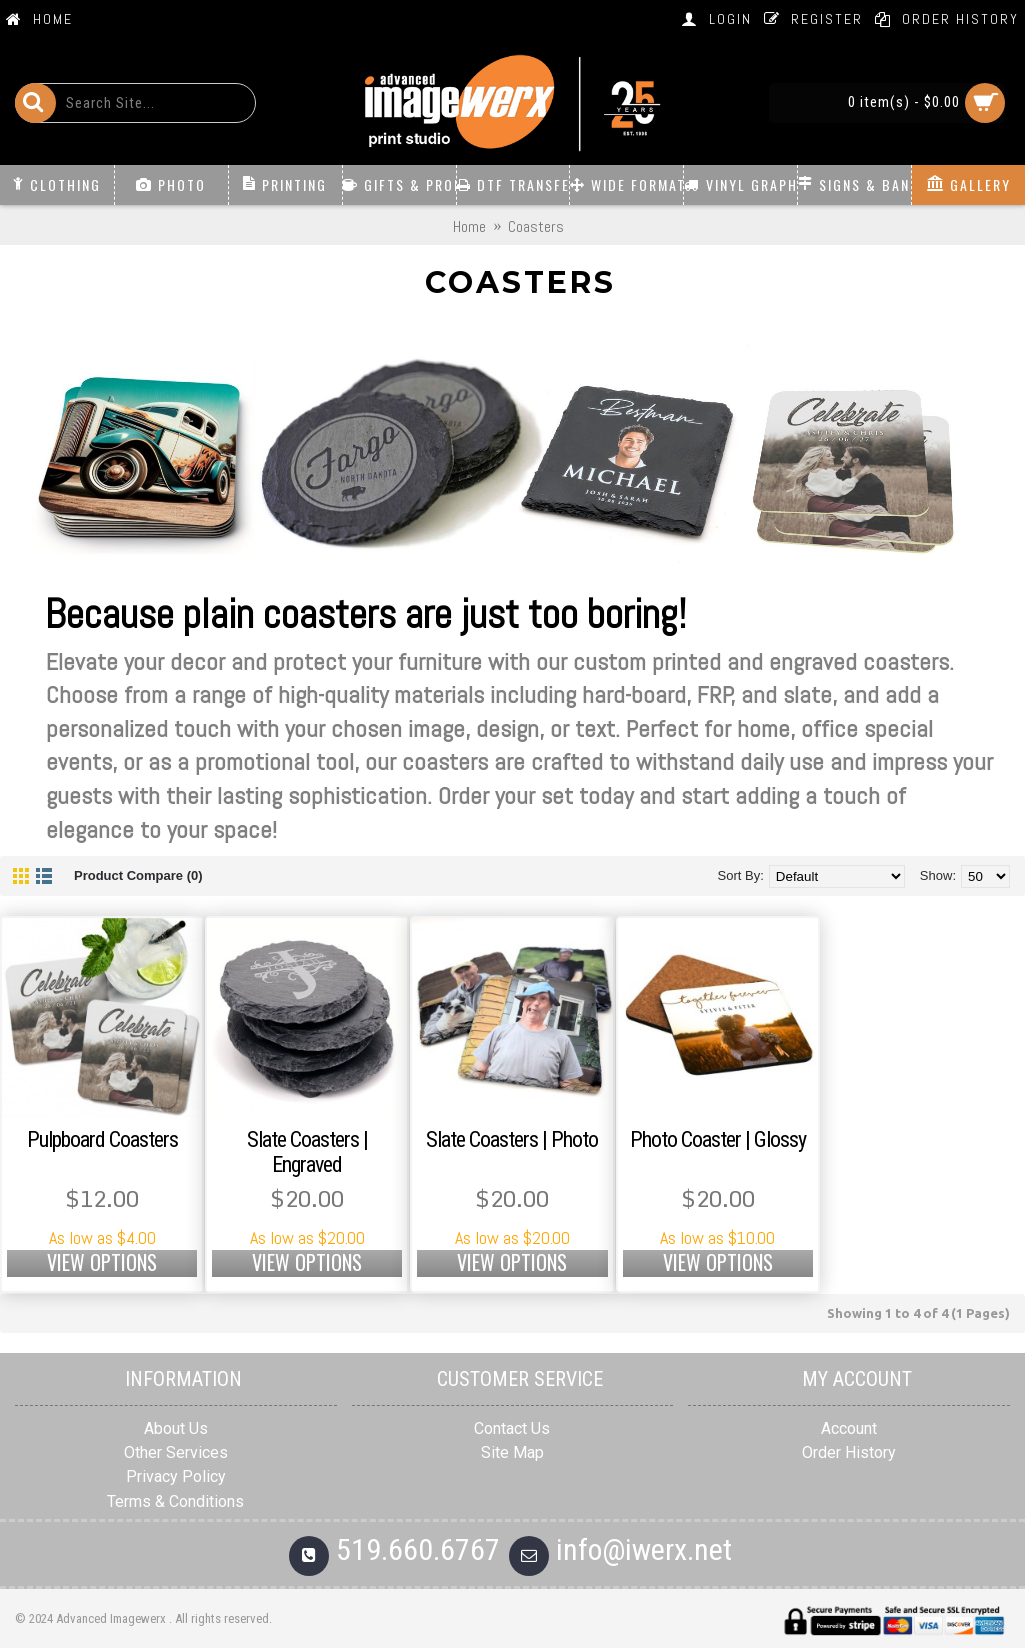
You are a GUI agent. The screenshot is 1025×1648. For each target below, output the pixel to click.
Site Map (512, 1452)
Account (849, 1428)
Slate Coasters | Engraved (307, 1151)
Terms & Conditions (175, 1501)
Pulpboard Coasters (102, 1139)
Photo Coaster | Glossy (718, 1139)
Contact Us (512, 1428)
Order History (849, 1452)
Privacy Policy (176, 1476)
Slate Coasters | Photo (512, 1139)
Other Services (176, 1452)
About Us (176, 1428)
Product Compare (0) (138, 875)
